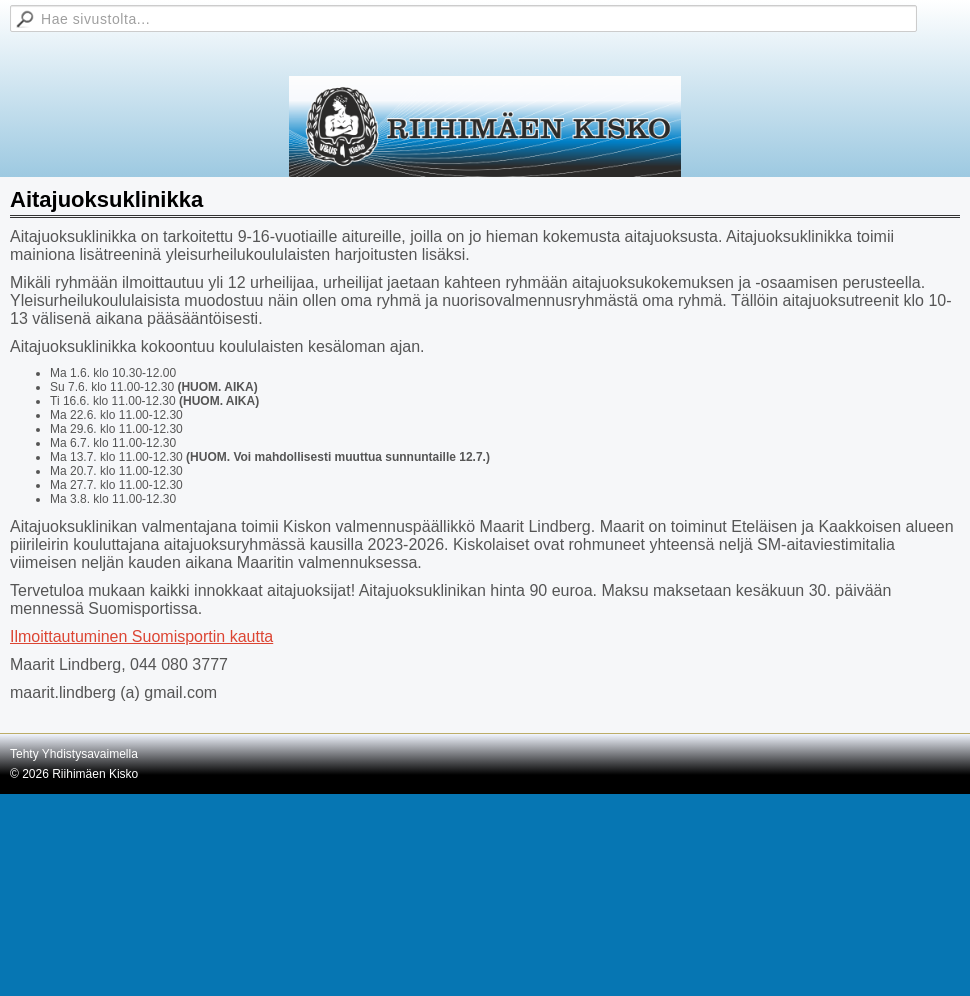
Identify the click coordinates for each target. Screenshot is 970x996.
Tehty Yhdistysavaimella (74, 754)
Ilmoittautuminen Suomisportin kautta (141, 636)
